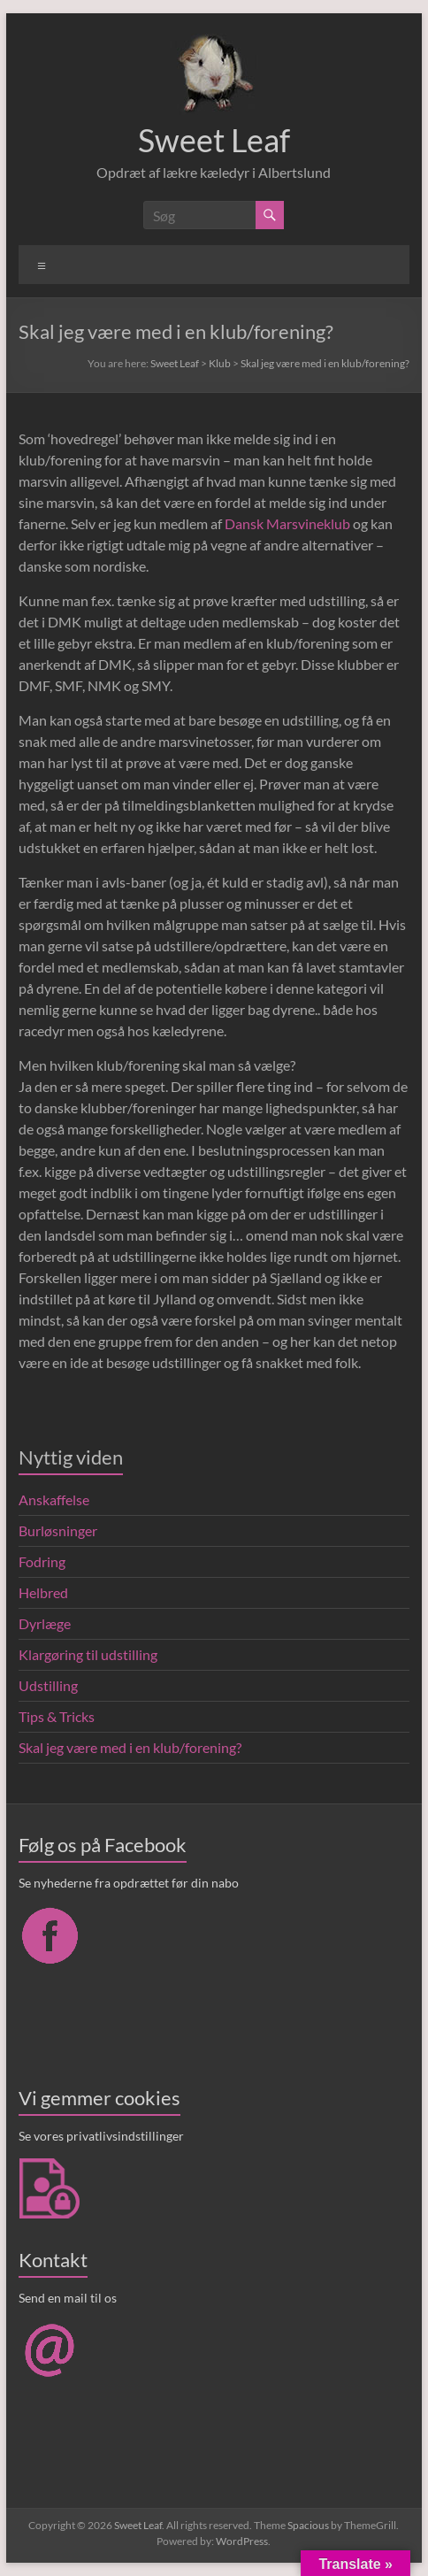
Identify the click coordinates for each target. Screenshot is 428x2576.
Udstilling (48, 1685)
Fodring (42, 1561)
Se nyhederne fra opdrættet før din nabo (129, 1882)
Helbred (43, 1592)
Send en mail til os (68, 2297)
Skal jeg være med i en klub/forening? (130, 1747)
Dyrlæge (45, 1623)
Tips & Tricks (57, 1716)
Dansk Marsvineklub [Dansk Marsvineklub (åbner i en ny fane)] (287, 523)
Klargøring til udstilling (88, 1654)
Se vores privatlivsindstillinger (101, 2135)
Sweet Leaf (214, 139)
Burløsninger (58, 1530)
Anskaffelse (54, 1499)
